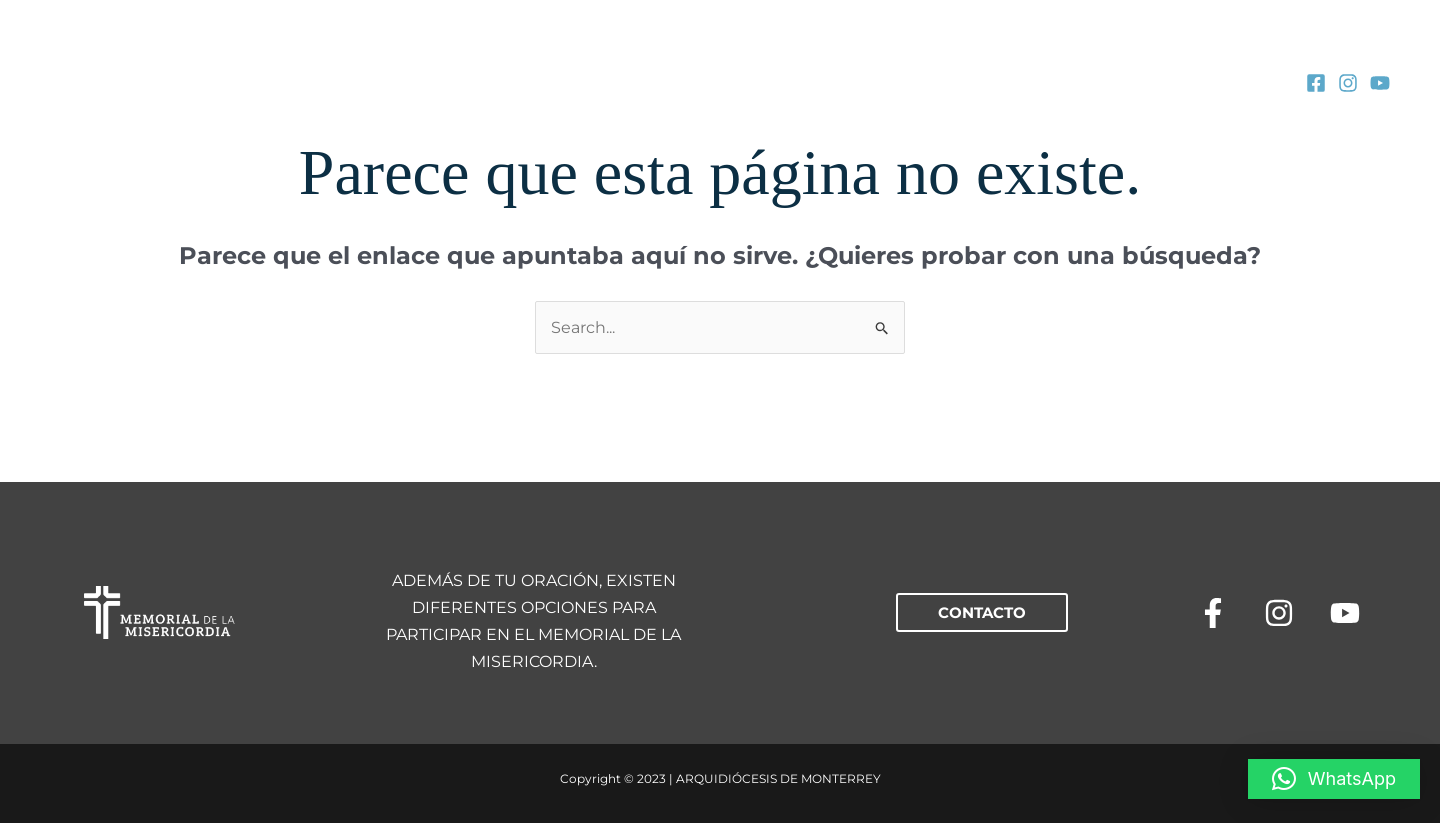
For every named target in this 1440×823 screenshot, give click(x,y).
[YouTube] (1380, 83)
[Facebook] (1316, 83)
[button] (982, 612)
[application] (422, 82)
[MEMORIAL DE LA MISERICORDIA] (125, 80)
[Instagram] (1348, 83)
